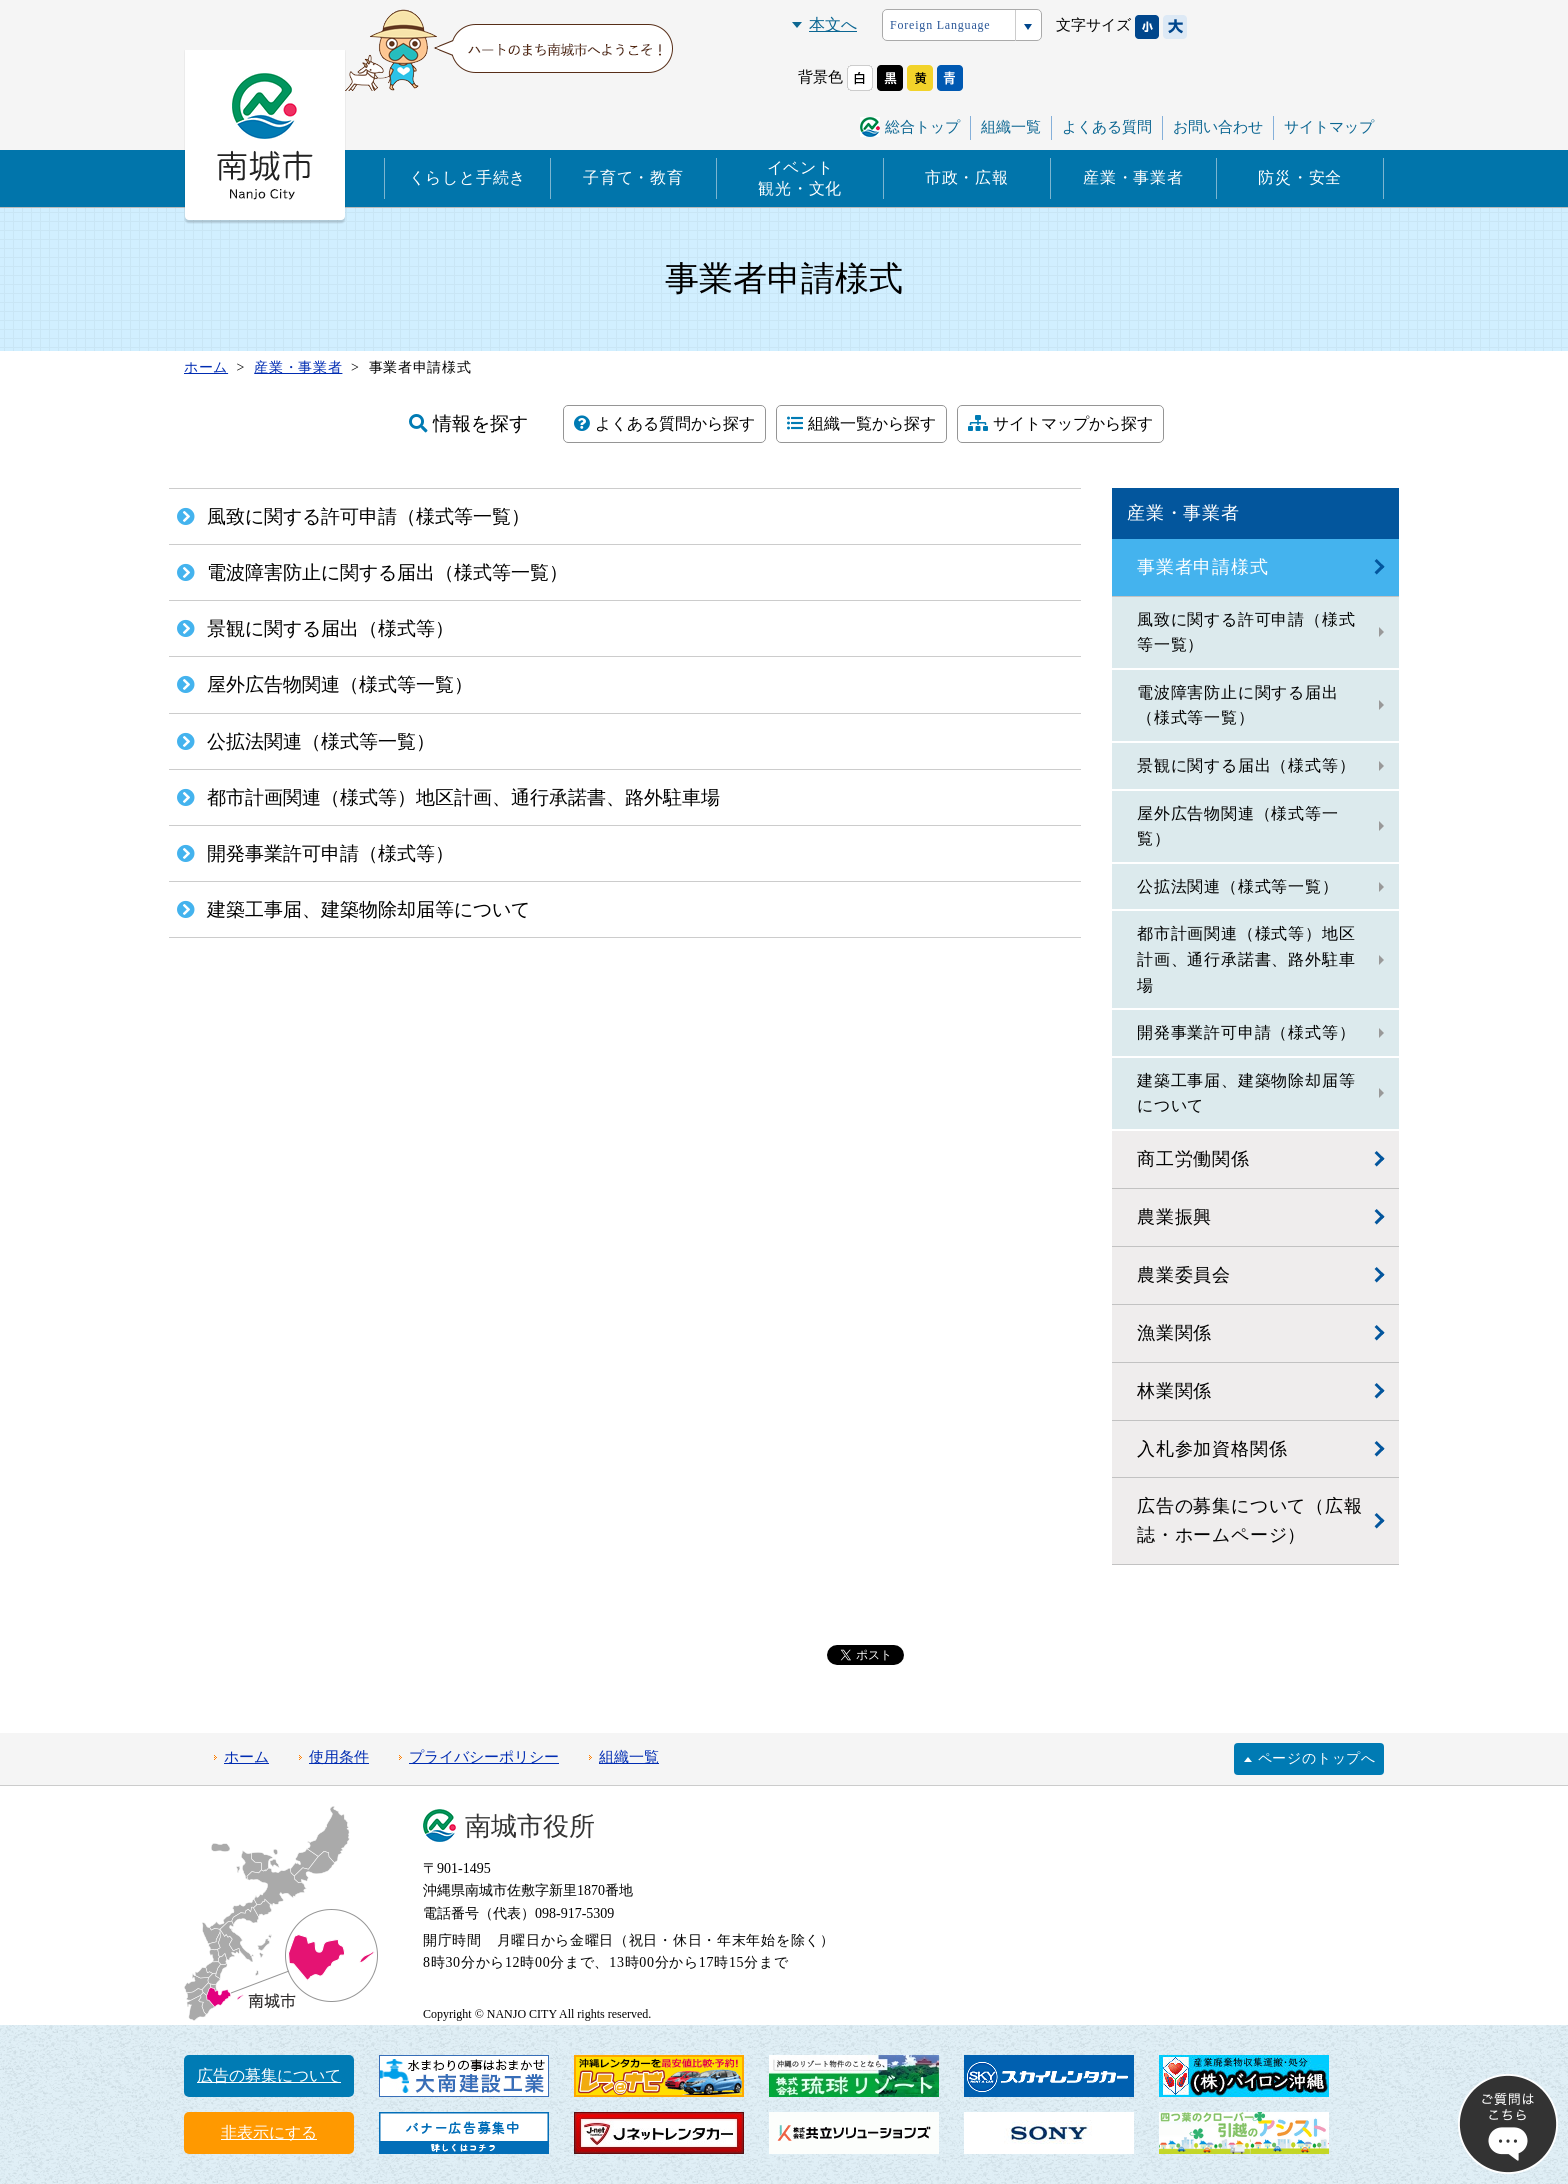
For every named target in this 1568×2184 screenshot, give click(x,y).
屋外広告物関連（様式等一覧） (1238, 826)
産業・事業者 (1133, 177)
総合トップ (922, 127)
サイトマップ (1329, 127)
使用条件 (339, 1757)
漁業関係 (1174, 1333)
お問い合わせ (1218, 127)
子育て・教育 (633, 177)
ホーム (246, 1757)
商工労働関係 (1193, 1159)
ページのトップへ (1317, 1758)
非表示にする (269, 2132)
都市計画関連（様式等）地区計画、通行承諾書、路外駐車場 (1246, 959)
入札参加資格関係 (1212, 1449)
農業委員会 (1184, 1275)
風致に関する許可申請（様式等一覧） (1246, 632)
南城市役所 (530, 1826)
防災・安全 (1300, 177)
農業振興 (1174, 1217)
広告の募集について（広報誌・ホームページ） (1250, 1520)
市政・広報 (967, 177)
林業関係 (1174, 1391)
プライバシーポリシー (484, 1757)
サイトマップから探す (1060, 423)
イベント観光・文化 (800, 178)
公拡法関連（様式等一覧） (1238, 886)
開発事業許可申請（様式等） (1246, 1032)
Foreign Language (940, 25)
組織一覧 (1011, 127)
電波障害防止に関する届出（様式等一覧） (1238, 705)
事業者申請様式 (1203, 567)
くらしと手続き (468, 177)
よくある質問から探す (664, 423)
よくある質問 (1107, 127)
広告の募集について (269, 2075)
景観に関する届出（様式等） (1246, 765)
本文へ (833, 24)
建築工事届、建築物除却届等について (1246, 1093)
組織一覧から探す (861, 423)
